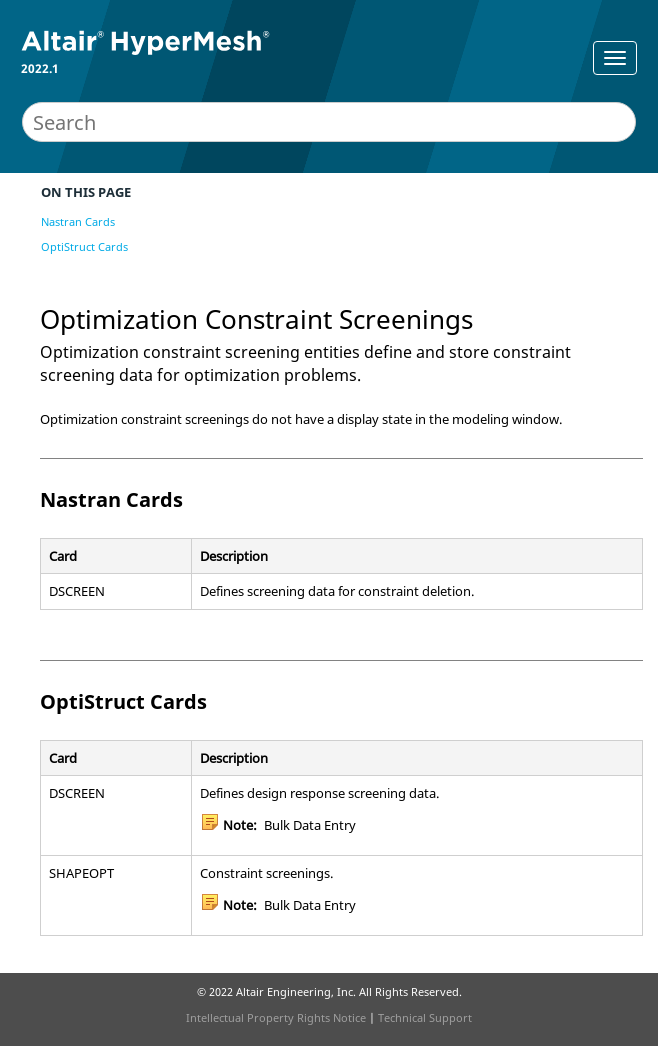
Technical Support (425, 1017)
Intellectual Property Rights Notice (276, 1017)
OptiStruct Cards (84, 246)
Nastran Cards (78, 221)
